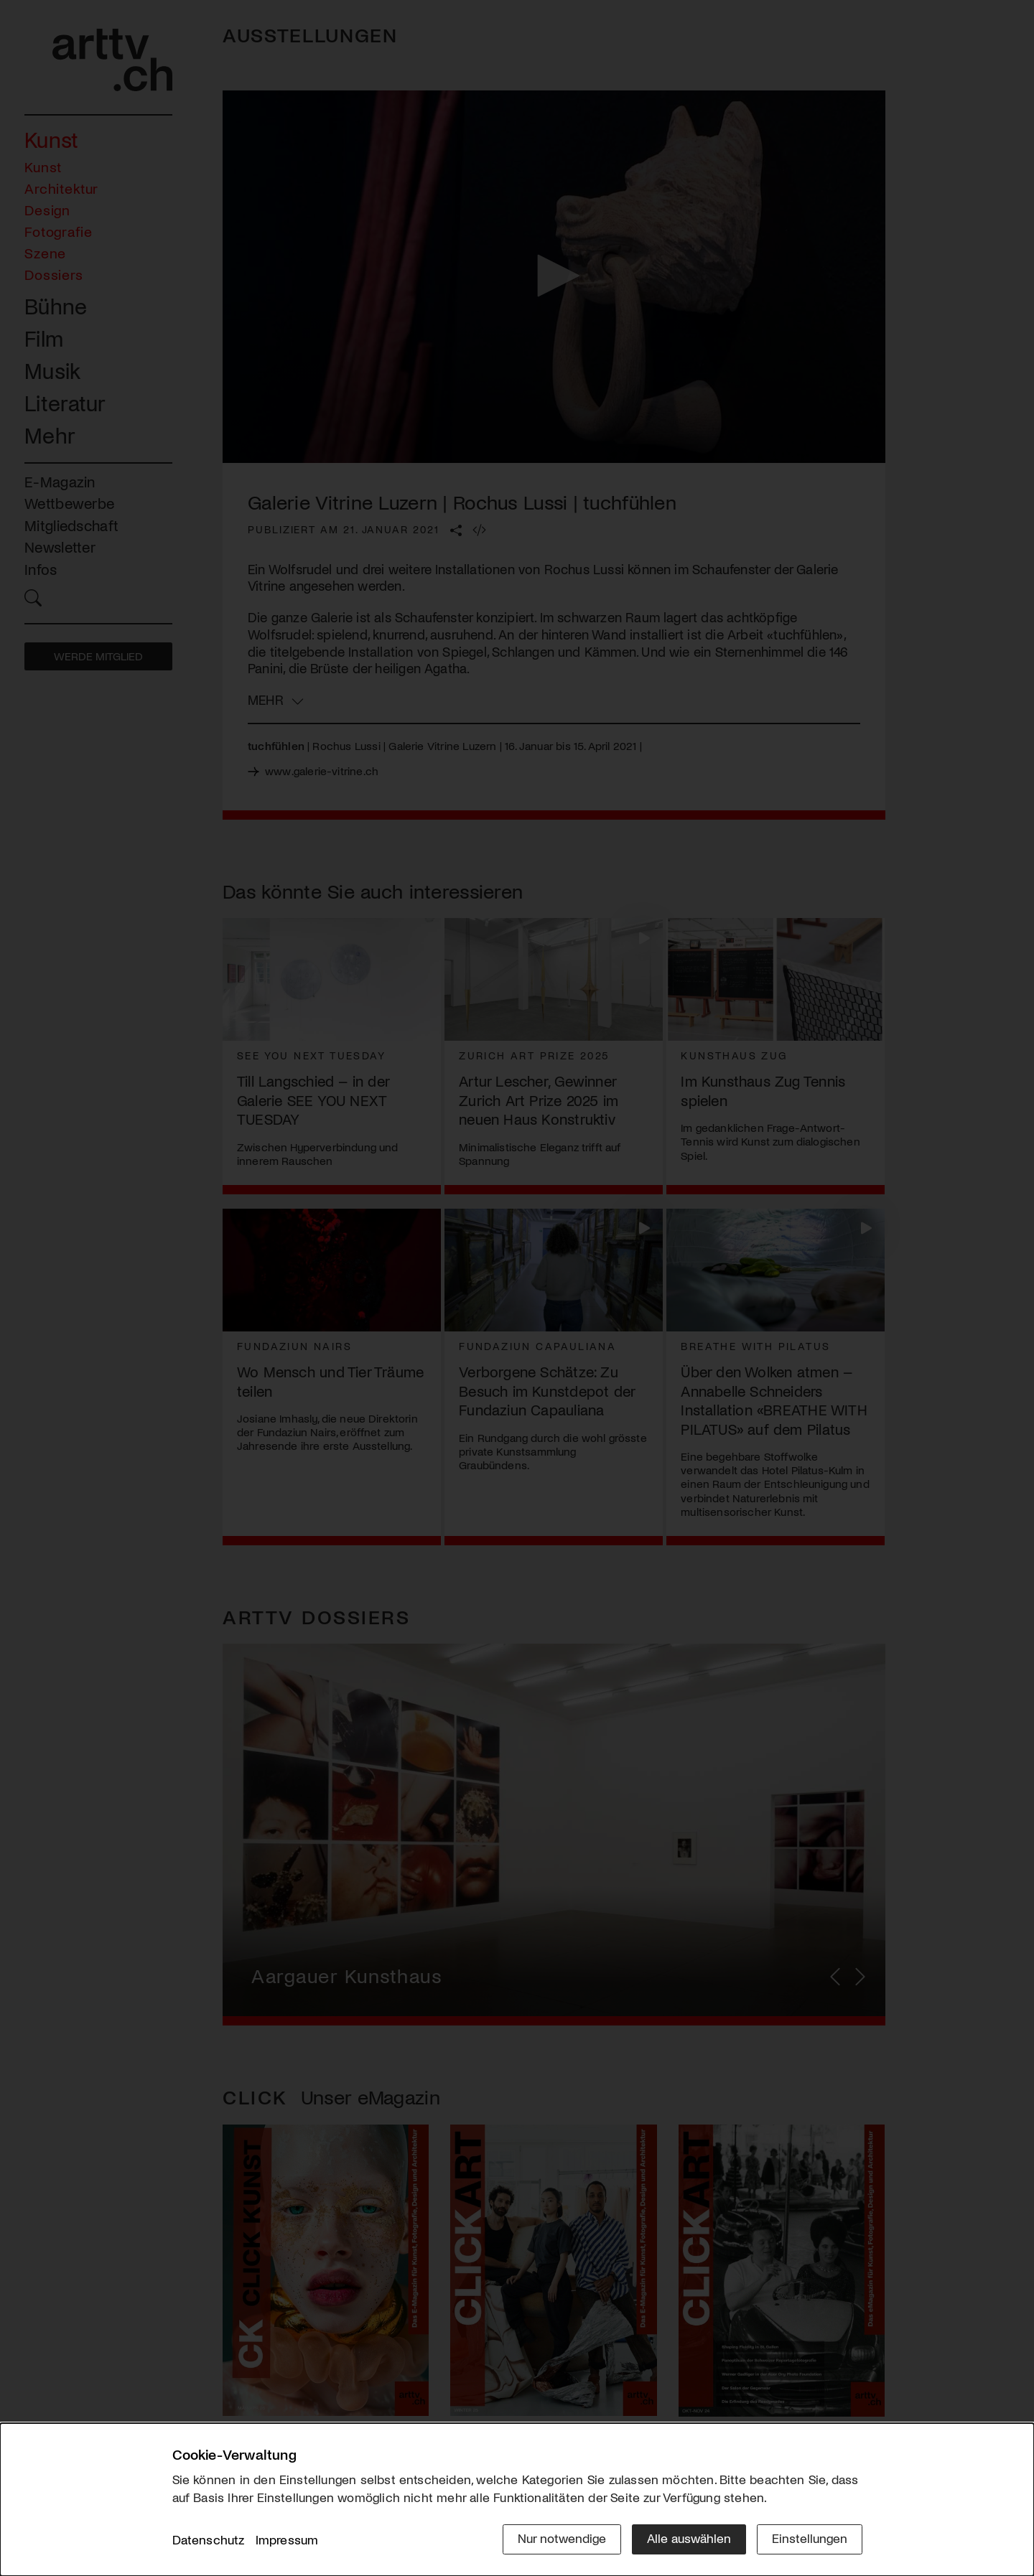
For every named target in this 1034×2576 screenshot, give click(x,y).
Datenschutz (208, 2539)
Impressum (287, 2539)
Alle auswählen (689, 2538)
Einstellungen (809, 2538)
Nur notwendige (562, 2538)
